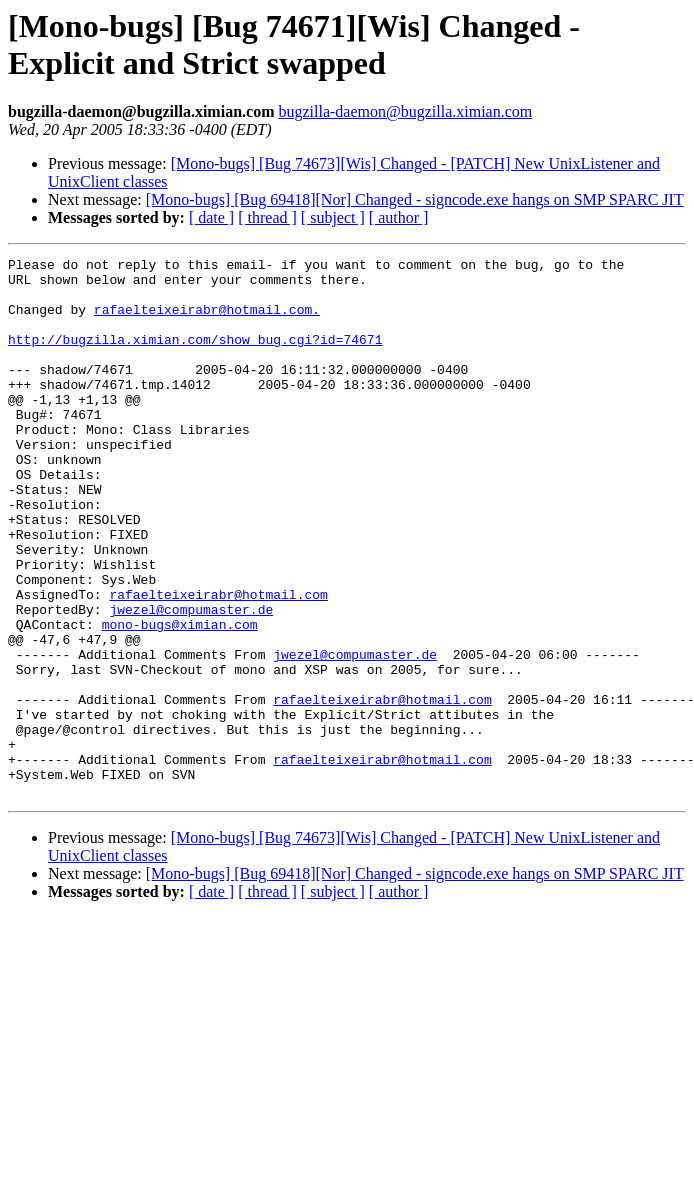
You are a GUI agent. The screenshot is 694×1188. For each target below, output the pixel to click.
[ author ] (399, 217)
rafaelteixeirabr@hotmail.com (218, 663)
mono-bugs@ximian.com (180, 699)
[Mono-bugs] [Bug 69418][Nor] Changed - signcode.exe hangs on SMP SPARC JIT (415, 199)
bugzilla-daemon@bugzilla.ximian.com (405, 111)
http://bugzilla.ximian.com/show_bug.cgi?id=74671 (195, 357)
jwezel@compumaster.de (191, 681)
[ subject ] (333, 217)
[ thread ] (267, 217)
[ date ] (211, 217)
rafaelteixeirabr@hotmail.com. (207, 321)
